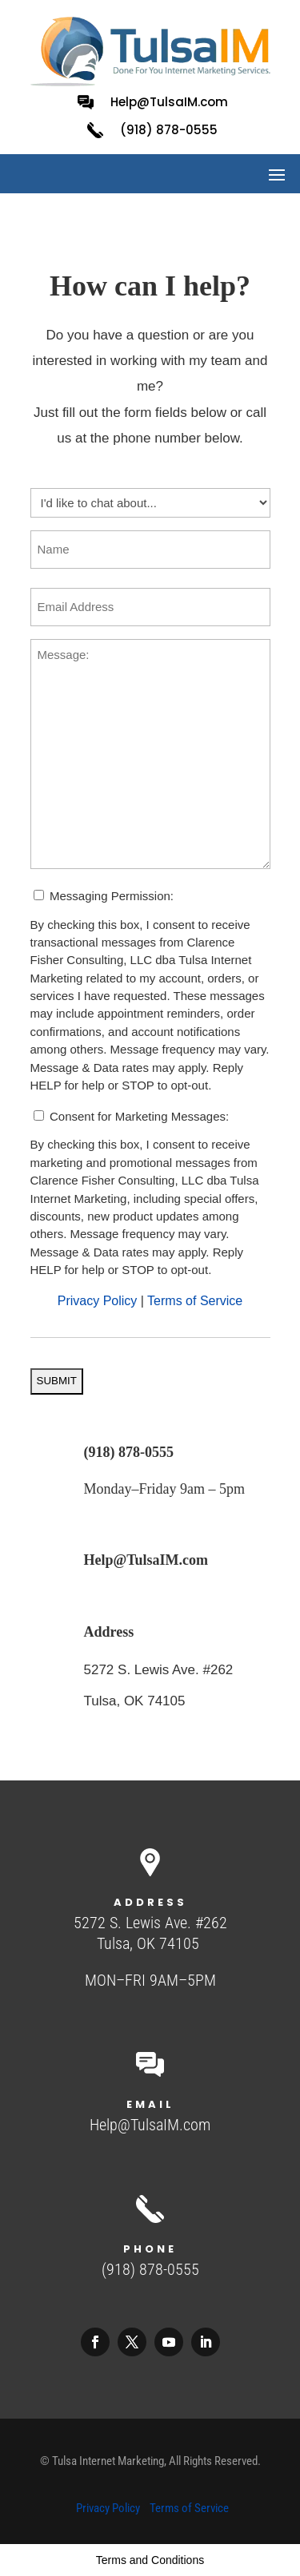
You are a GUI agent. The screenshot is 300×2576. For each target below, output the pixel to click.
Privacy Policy (98, 1301)
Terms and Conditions (150, 2560)
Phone (150, 2248)
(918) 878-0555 (129, 1452)
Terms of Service (194, 1301)
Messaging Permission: (112, 896)
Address (109, 1632)
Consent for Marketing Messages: (139, 1116)
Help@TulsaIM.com (169, 101)
